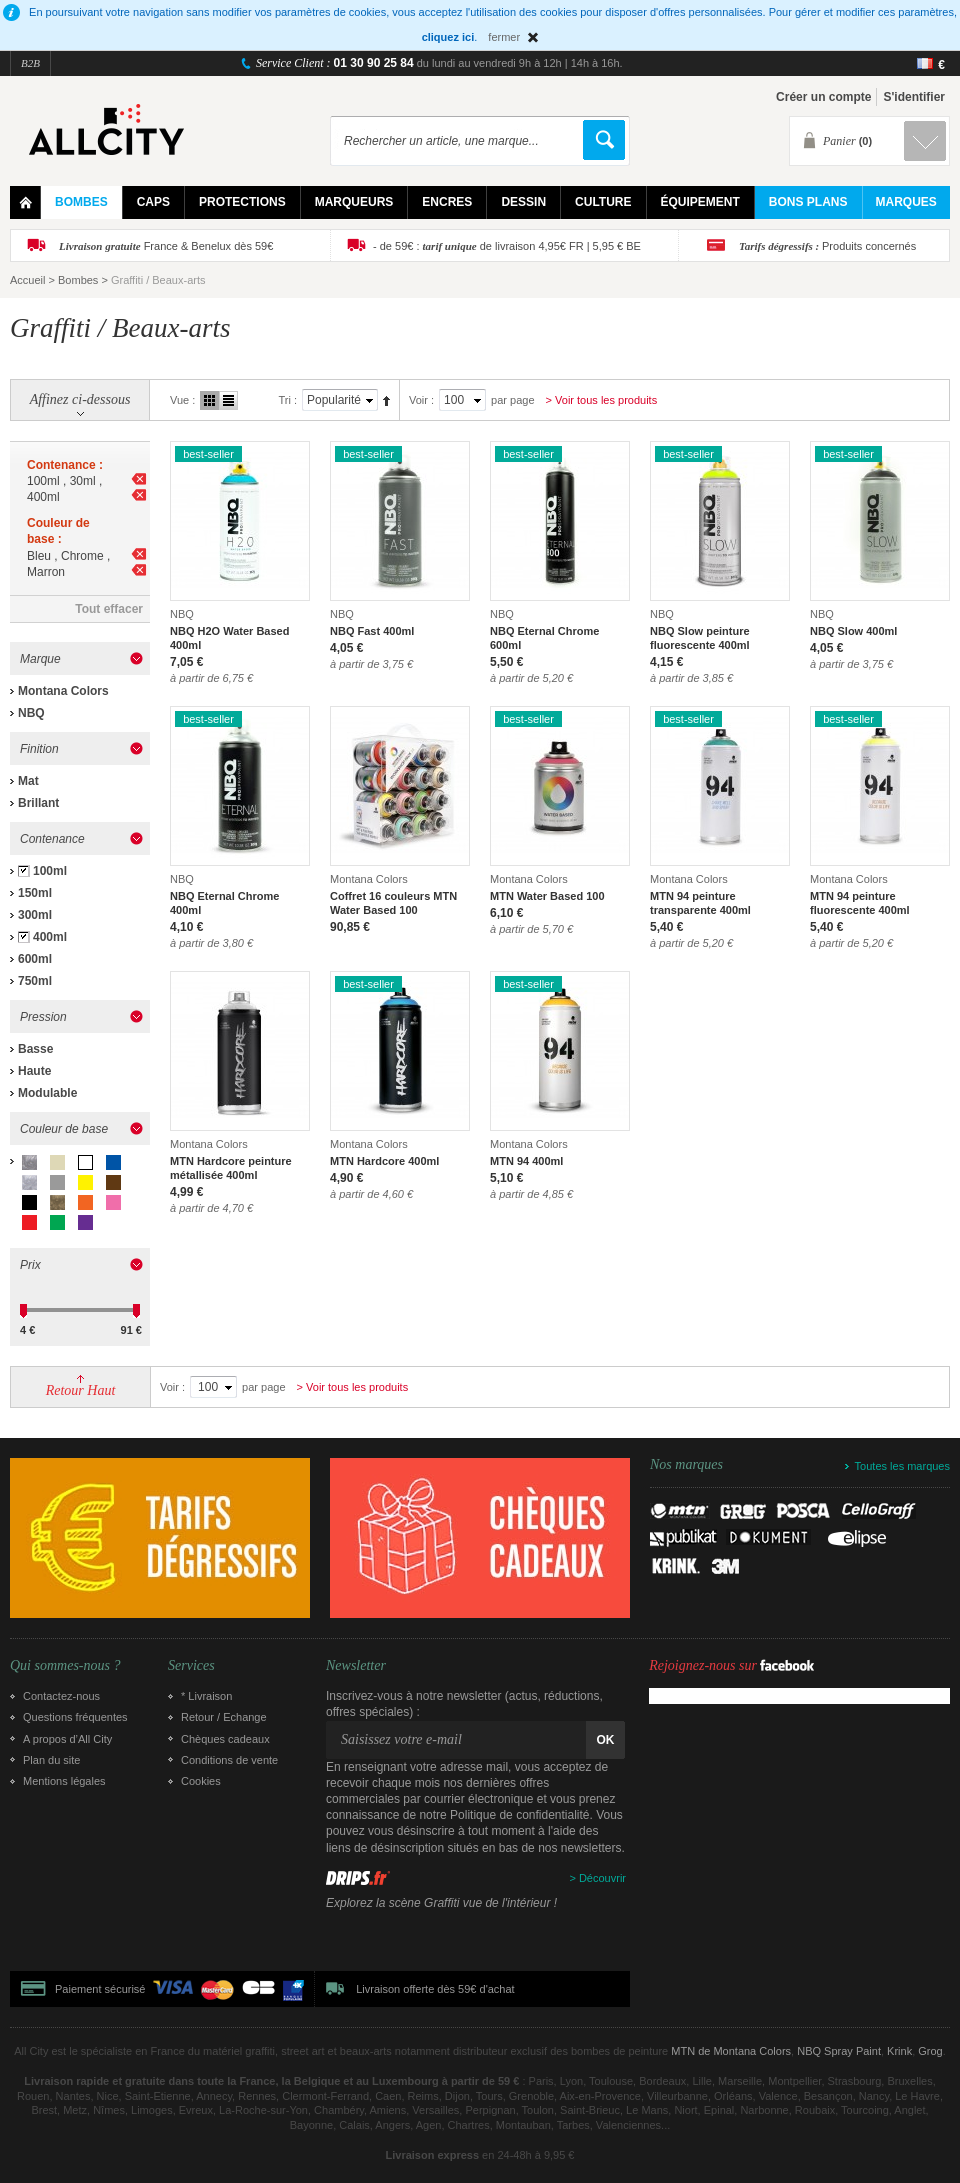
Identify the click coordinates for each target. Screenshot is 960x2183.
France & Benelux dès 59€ (166, 246)
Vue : (182, 400)
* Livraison (206, 1696)
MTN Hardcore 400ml (384, 1161)
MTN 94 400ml (526, 1161)
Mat (28, 781)
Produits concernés (827, 246)
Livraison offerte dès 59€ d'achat (435, 1989)
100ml (50, 871)
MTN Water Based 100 (547, 896)
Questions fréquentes (75, 1717)
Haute (34, 1071)
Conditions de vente (229, 1760)
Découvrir (602, 1878)
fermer (504, 37)
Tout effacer (109, 609)
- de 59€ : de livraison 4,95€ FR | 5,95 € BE (507, 246)
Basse (35, 1049)
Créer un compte (823, 97)
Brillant (38, 803)
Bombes (78, 280)
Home (25, 202)
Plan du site (51, 1760)
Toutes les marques (902, 1466)
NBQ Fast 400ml (372, 631)
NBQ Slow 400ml (853, 631)
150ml (35, 893)
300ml (35, 915)
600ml (35, 959)
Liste (228, 400)
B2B (30, 63)
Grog (930, 2051)
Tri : (287, 400)
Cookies (201, 1781)
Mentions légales (64, 1781)
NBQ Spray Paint (839, 2051)
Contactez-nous (61, 1696)
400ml (50, 937)
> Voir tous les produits (602, 400)
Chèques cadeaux (225, 1739)
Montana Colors (63, 691)
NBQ (31, 713)
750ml (35, 981)
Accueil (27, 280)
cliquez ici (448, 37)
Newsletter (356, 1666)
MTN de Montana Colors (731, 2051)
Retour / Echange (224, 1717)
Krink (899, 2051)
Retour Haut (81, 1390)
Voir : (421, 400)
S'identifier (914, 97)
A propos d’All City (67, 1739)
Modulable (47, 1093)
